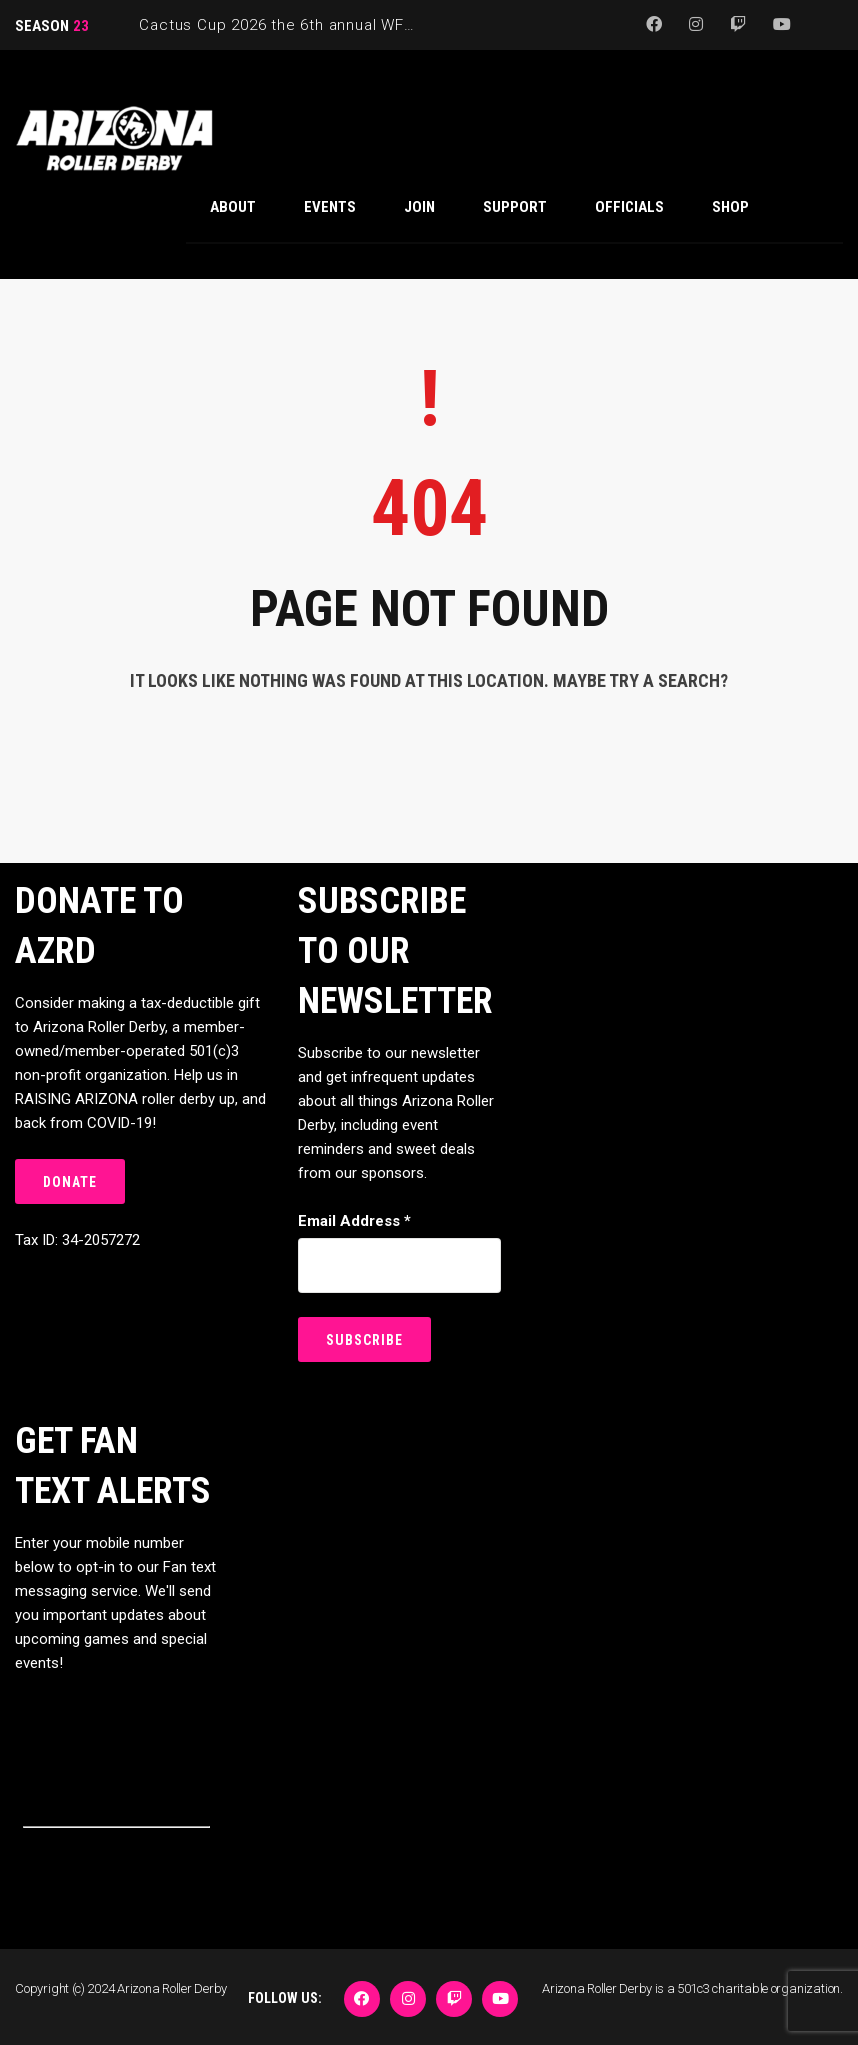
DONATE (70, 1182)
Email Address (354, 1221)
